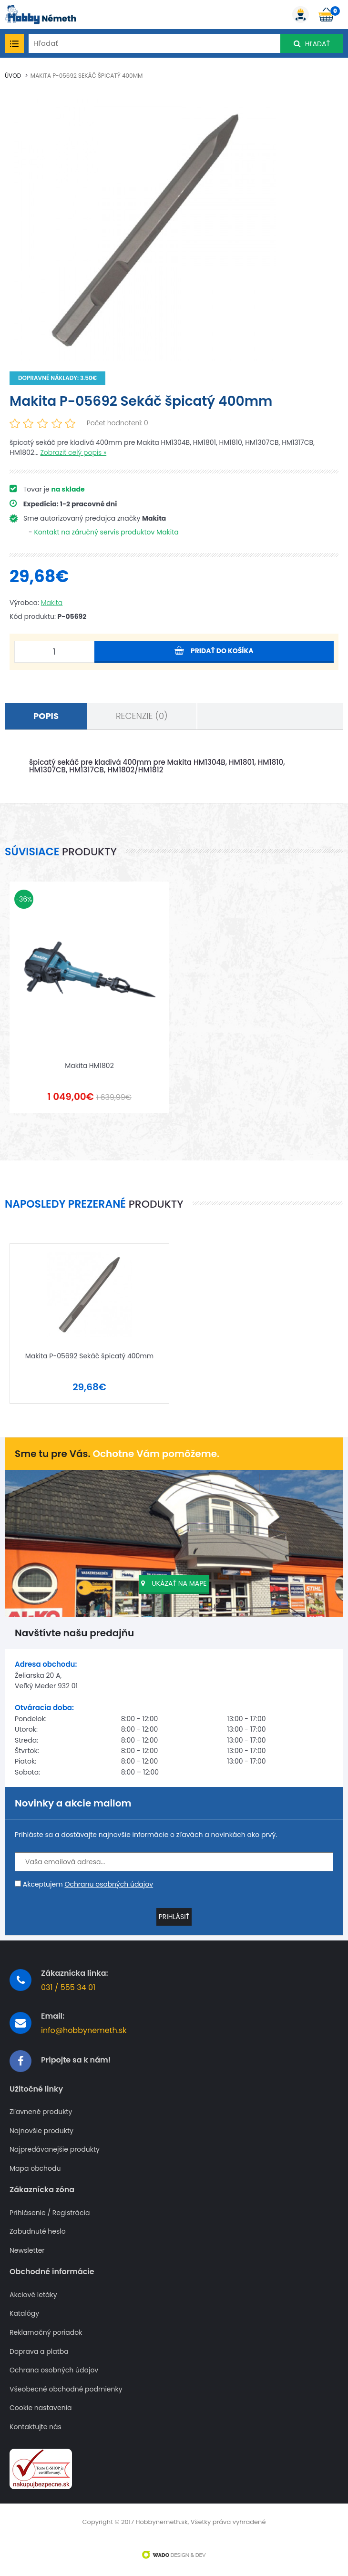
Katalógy (24, 2307)
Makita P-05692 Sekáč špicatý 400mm (87, 76)
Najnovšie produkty (41, 2124)
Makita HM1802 (89, 1062)
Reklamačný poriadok (46, 2325)
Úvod (13, 76)
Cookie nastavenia (41, 2401)
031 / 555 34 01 (68, 1981)
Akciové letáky (33, 2288)
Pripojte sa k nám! (76, 2054)
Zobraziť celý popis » (73, 452)
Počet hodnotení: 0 (117, 423)
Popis (46, 716)
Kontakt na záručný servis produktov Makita (106, 532)
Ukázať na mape (173, 1576)
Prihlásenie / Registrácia (50, 2206)
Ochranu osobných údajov (108, 1877)
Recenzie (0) (142, 716)
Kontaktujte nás (35, 2420)
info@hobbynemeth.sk (84, 2024)
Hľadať (312, 44)
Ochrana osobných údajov (54, 2364)
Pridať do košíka (213, 651)
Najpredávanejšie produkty (55, 2143)
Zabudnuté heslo (38, 2225)
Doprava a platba (39, 2345)
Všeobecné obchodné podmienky (66, 2382)
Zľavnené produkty (41, 2105)
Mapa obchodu (35, 2161)
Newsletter (27, 2243)
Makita (52, 602)
